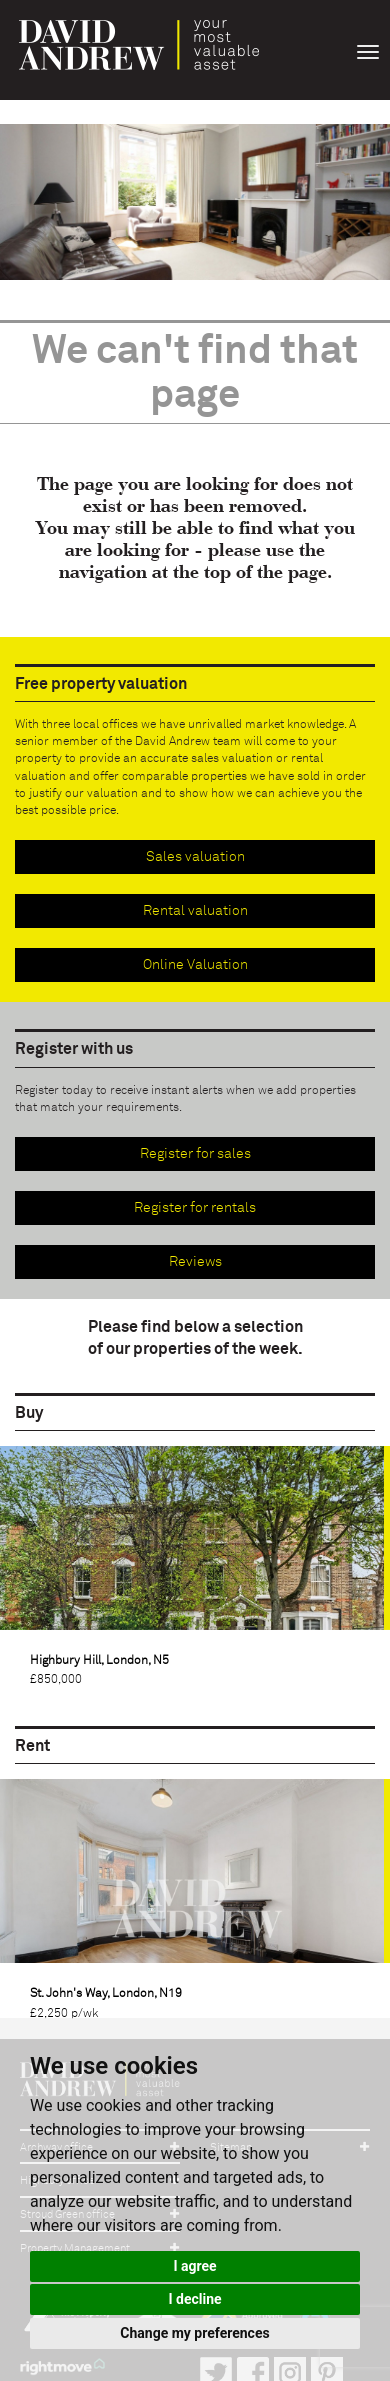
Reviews (195, 1262)
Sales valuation (195, 857)
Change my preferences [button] (194, 2333)
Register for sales (195, 1154)
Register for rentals (195, 1208)
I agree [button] (194, 2266)
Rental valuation (195, 911)
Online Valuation (195, 965)
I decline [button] (194, 2299)
